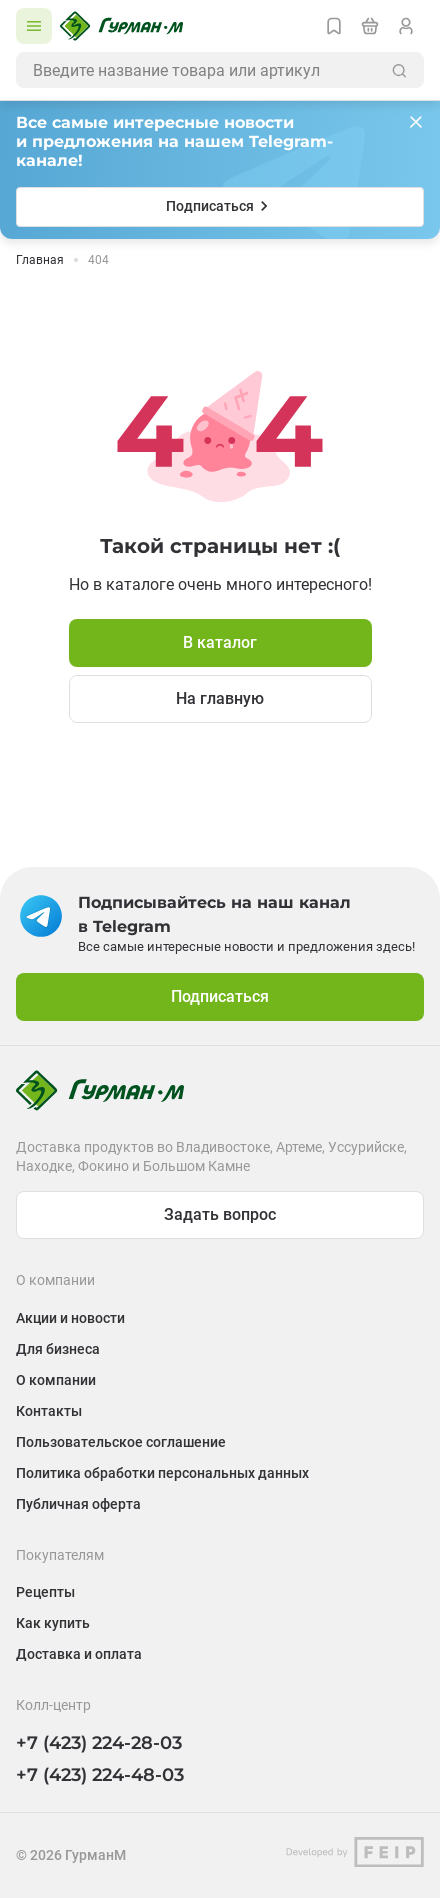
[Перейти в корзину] (370, 26)
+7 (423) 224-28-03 (99, 1743)
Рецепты (45, 1592)
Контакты (49, 1411)
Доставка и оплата (79, 1654)
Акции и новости (70, 1318)
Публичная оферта (78, 1504)
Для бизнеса (58, 1349)
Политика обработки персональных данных (162, 1473)
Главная (40, 260)
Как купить (53, 1623)
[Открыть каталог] (34, 26)
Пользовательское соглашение (121, 1442)
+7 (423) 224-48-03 (100, 1775)
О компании (56, 1380)
